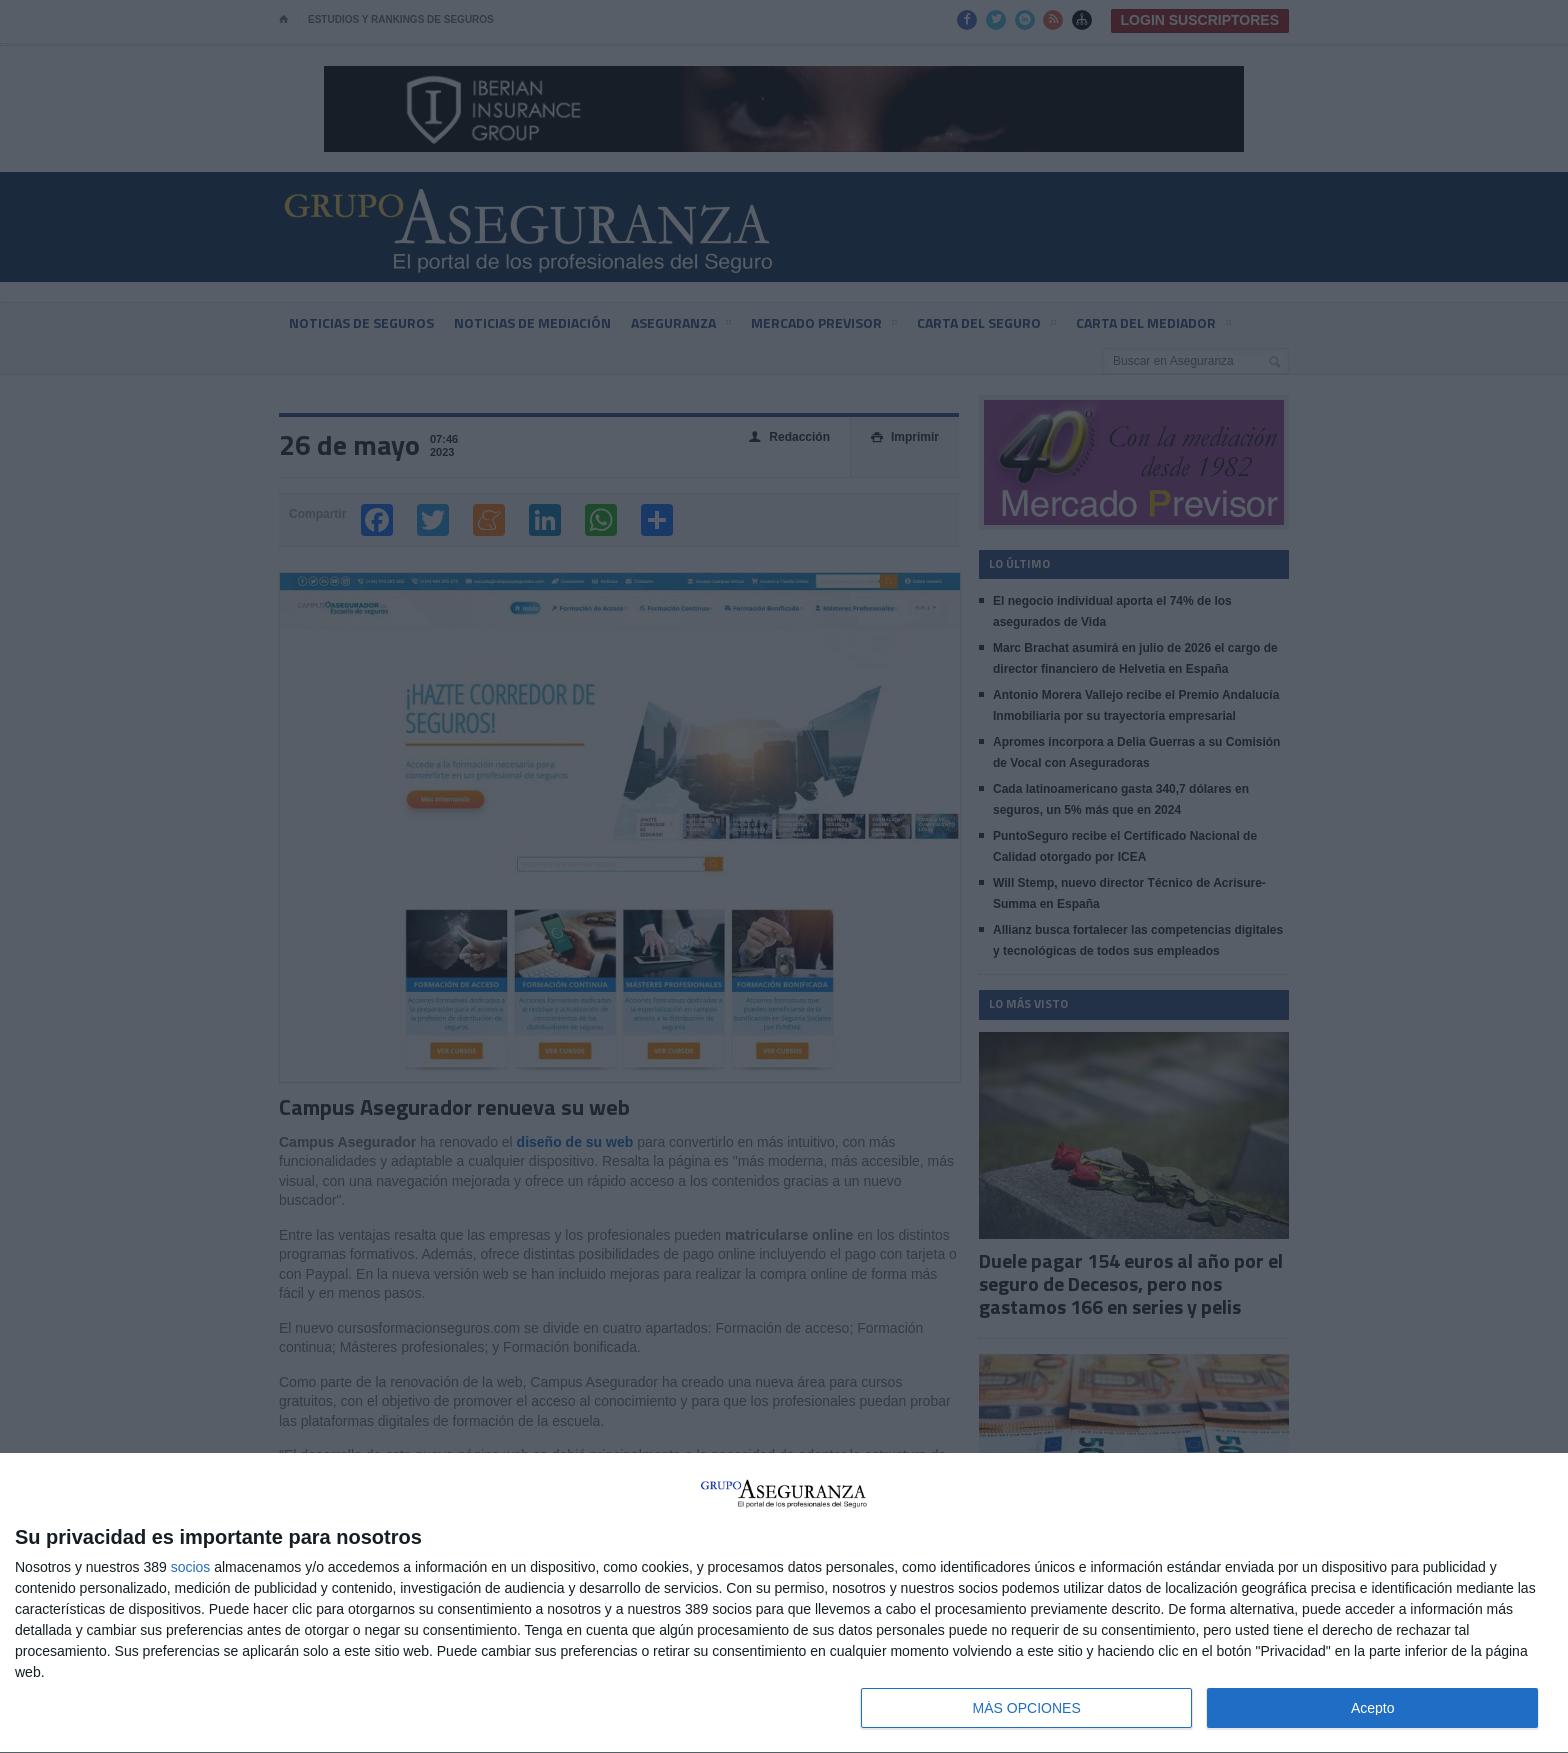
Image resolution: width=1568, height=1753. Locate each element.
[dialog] (784, 1603)
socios (191, 1567)
